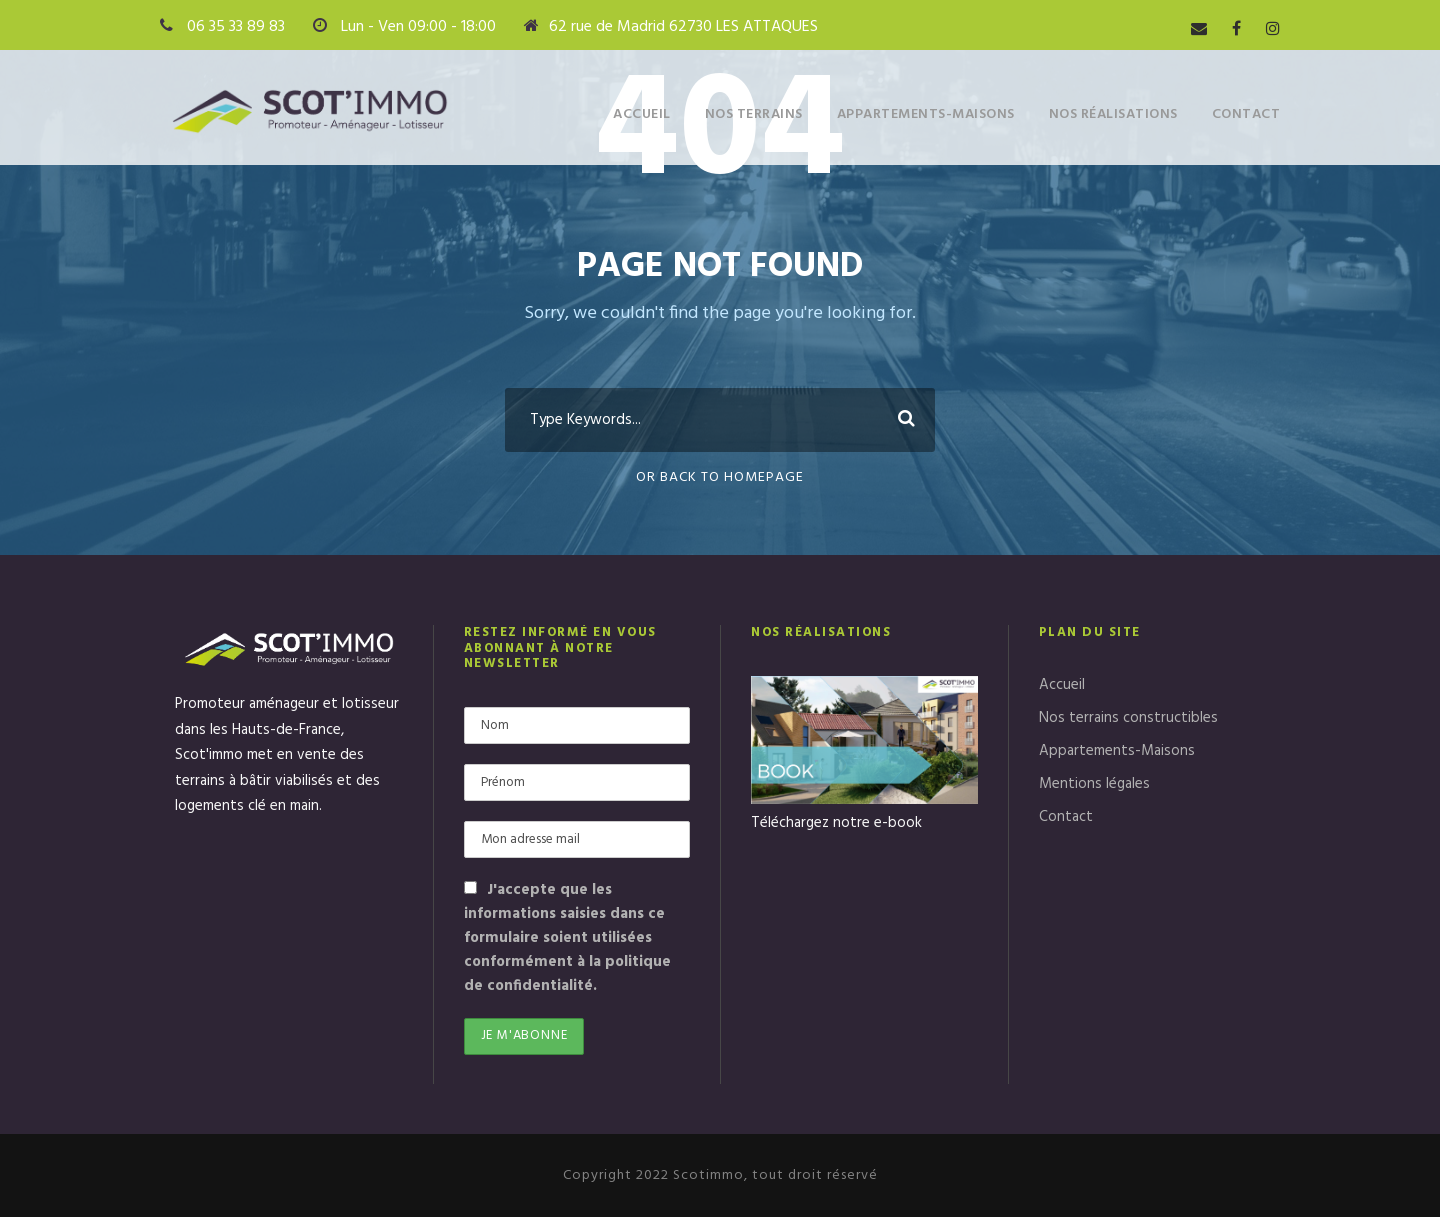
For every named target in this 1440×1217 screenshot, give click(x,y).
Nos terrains (754, 114)
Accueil (642, 114)
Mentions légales (1094, 784)
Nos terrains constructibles (1128, 718)
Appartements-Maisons (926, 114)
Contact (1246, 114)
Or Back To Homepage (720, 477)
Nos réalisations (1113, 114)
